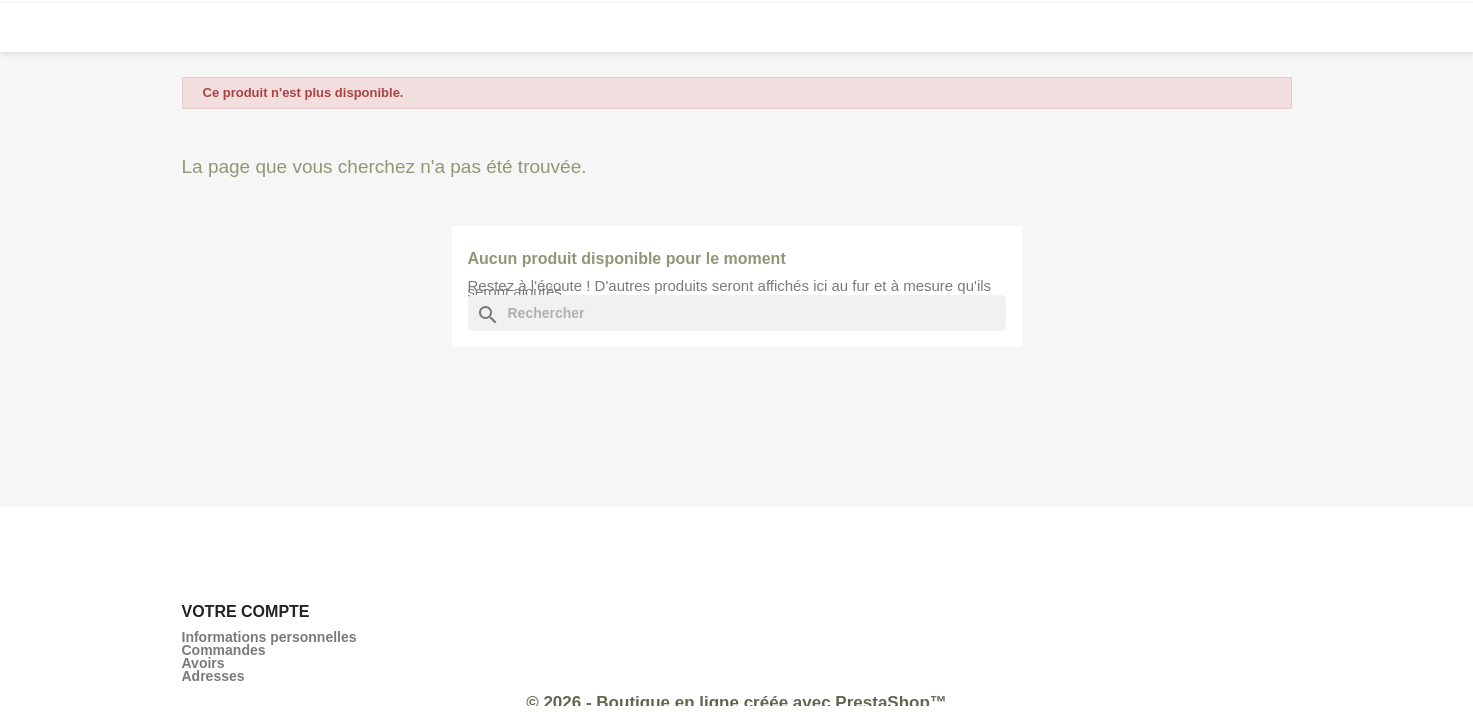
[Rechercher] (737, 313)
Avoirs (203, 663)
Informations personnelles (269, 637)
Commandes (224, 650)
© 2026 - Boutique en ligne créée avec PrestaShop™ (736, 702)
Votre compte (246, 611)
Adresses (213, 676)
